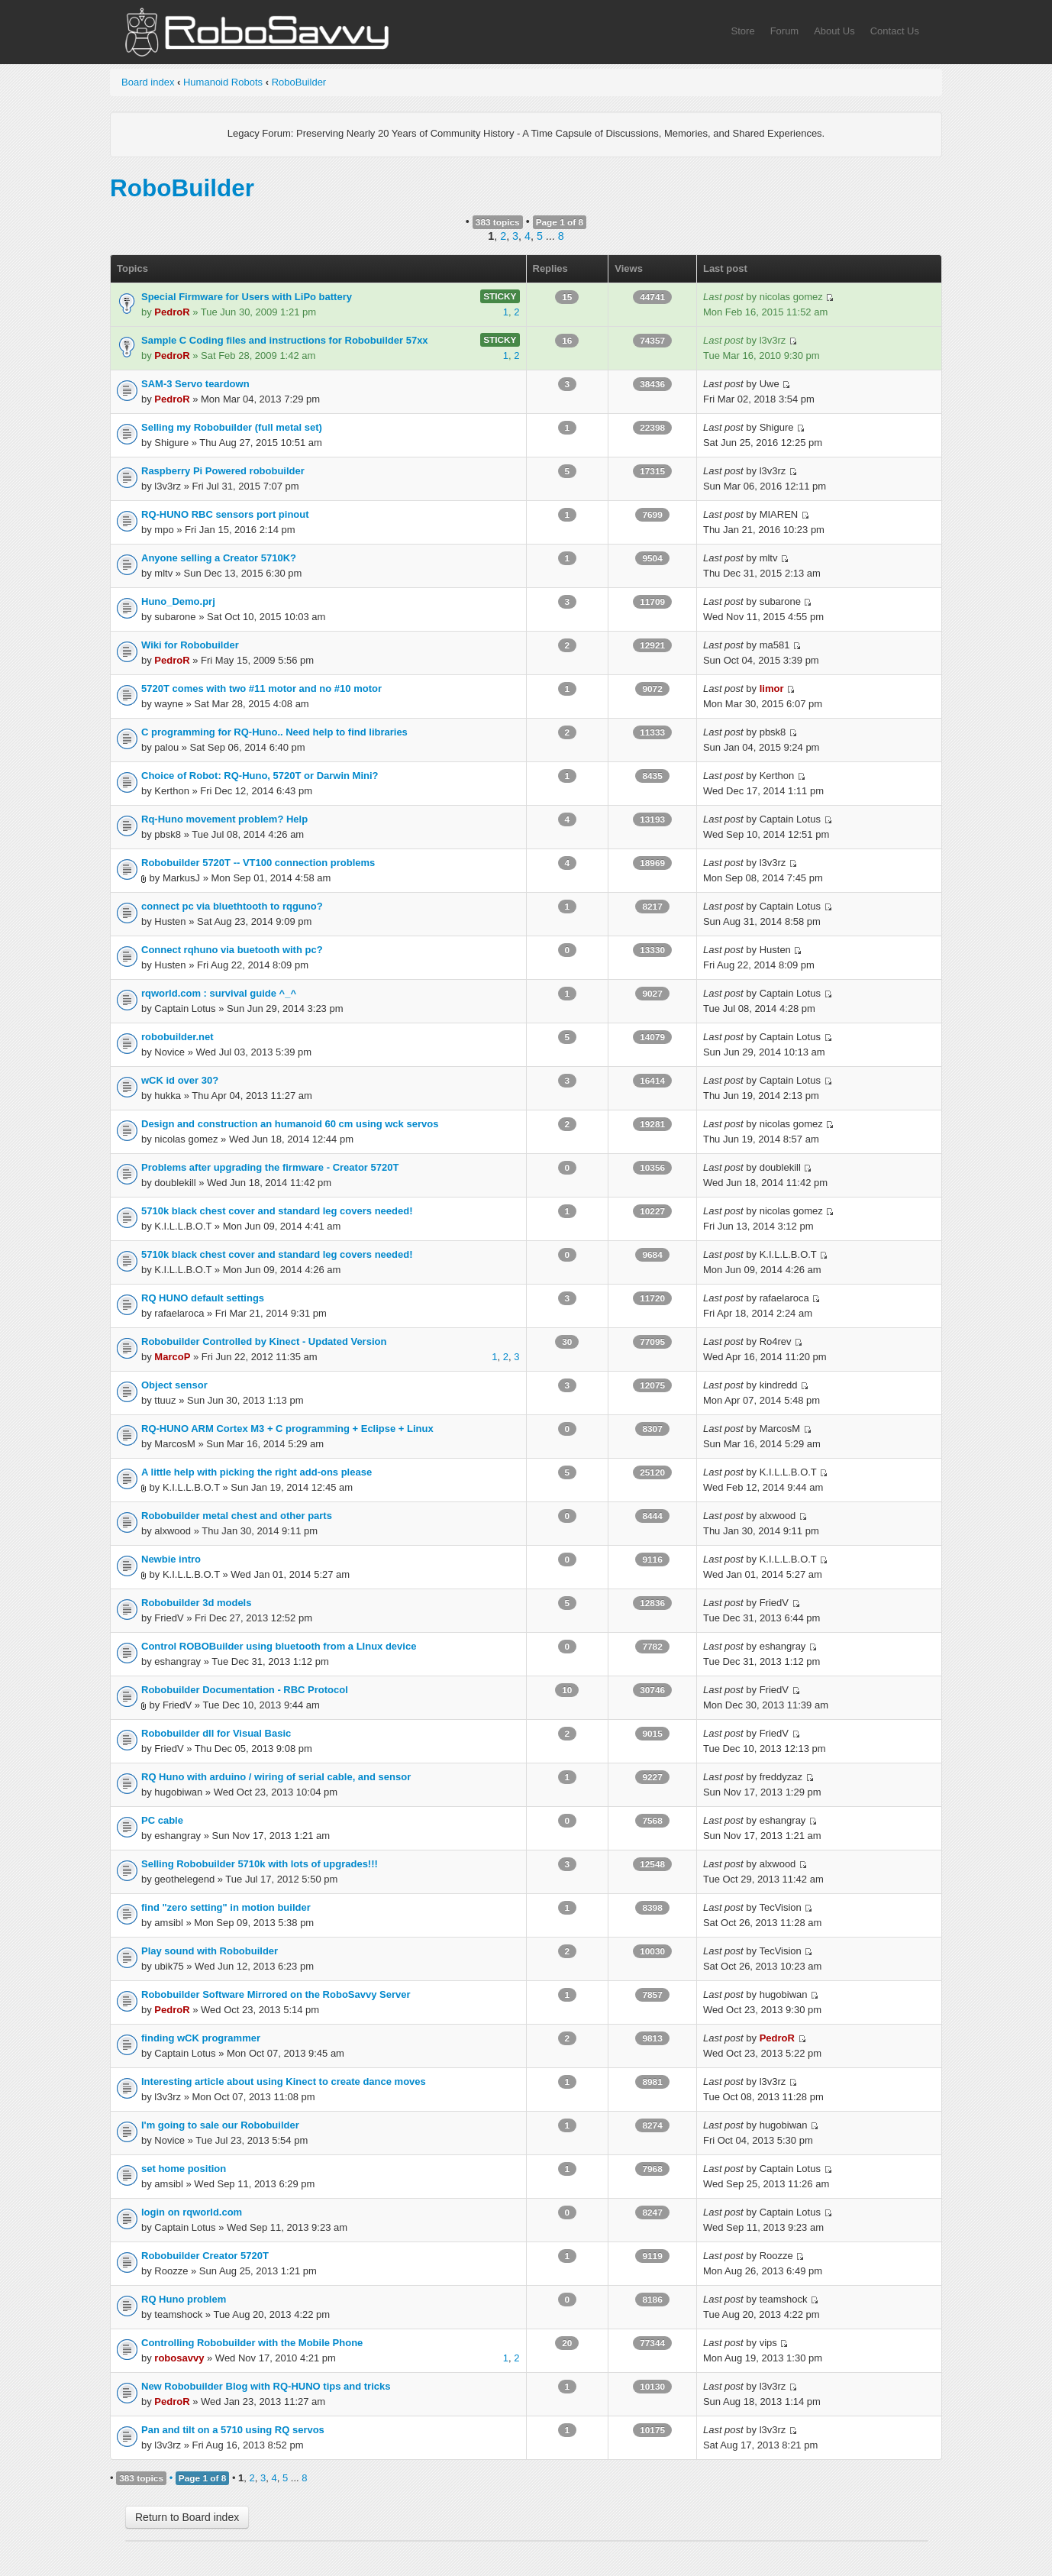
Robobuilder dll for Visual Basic (216, 1733)
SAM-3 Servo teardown (195, 383)
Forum (784, 31)
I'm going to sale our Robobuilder (220, 2125)
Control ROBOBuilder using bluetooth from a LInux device (278, 1646)
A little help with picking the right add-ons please (256, 1472)
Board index (147, 82)
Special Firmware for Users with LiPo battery (246, 296)
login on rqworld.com (191, 2212)
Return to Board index (187, 2517)
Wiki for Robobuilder (190, 645)
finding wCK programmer (200, 2038)
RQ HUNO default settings (202, 1298)
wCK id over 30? (179, 1080)
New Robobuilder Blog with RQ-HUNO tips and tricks (265, 2386)
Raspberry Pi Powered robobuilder (223, 471)
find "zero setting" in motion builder (226, 1907)
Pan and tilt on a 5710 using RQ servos (232, 2429)
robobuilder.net (177, 1036)
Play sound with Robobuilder (209, 1951)
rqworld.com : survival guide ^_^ (218, 993)
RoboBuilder (299, 82)
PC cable (162, 1820)
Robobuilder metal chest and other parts (236, 1515)
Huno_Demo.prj (178, 601)
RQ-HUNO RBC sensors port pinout (225, 514)
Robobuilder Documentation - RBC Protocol (244, 1689)
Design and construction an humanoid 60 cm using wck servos (289, 1124)
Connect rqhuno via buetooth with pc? (232, 949)
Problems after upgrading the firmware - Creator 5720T (270, 1167)
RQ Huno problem (183, 2299)
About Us (834, 31)
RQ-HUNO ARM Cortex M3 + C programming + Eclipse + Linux (287, 1428)
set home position (183, 2168)
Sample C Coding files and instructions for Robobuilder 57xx (284, 340)
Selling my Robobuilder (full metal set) (231, 427)
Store (743, 31)
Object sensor (174, 1385)
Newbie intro (171, 1559)
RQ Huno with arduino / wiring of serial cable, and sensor (276, 1777)
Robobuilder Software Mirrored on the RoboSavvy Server (276, 1994)
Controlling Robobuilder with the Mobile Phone (252, 2342)
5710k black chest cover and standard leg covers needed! (277, 1211)
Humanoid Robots (223, 82)
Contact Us (894, 31)
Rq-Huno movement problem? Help (224, 819)
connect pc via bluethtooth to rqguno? (232, 906)
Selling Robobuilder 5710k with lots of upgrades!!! (259, 1864)
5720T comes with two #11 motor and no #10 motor (261, 688)
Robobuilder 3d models (196, 1602)
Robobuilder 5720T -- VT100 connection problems (258, 862)
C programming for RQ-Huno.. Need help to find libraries (274, 732)
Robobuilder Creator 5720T (205, 2255)
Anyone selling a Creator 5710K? (218, 558)
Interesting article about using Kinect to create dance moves (283, 2081)
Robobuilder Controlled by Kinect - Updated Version (263, 1341)
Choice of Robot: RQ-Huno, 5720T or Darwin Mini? (260, 775)
